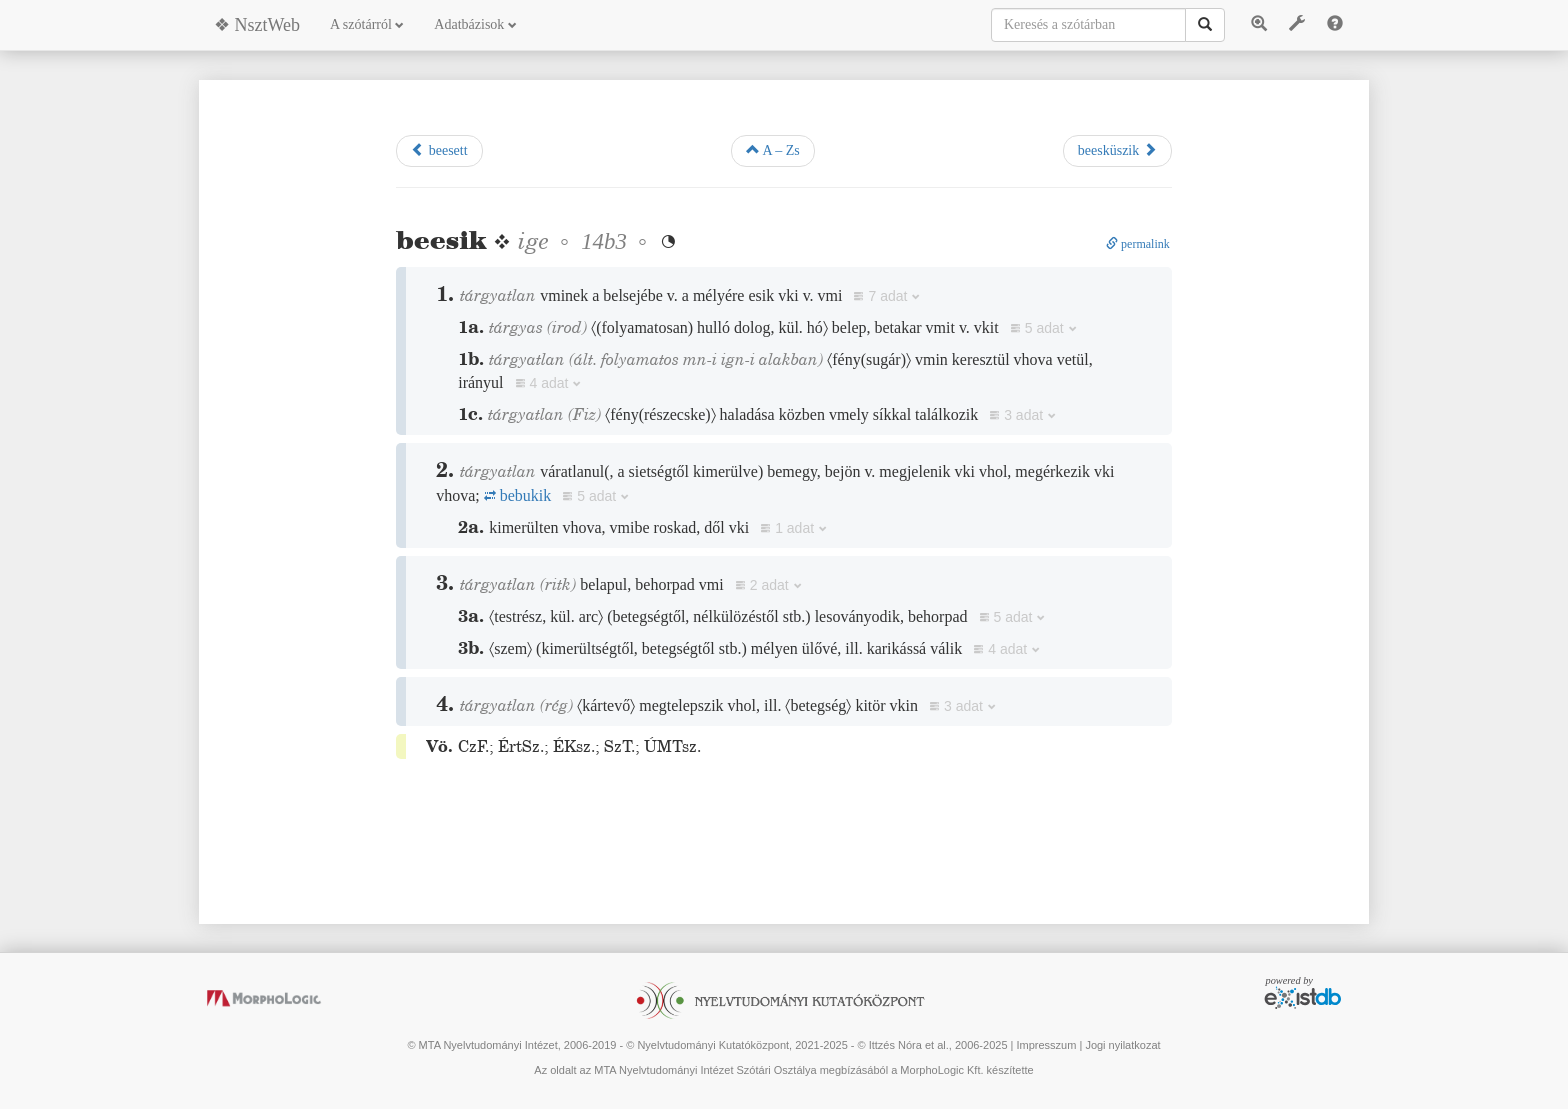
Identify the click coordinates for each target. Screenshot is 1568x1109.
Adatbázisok (475, 24)
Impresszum (1046, 1045)
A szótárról (367, 24)
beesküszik (1117, 150)
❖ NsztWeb (257, 25)
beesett (439, 150)
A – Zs (773, 150)
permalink (1138, 244)
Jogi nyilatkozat (1122, 1045)
